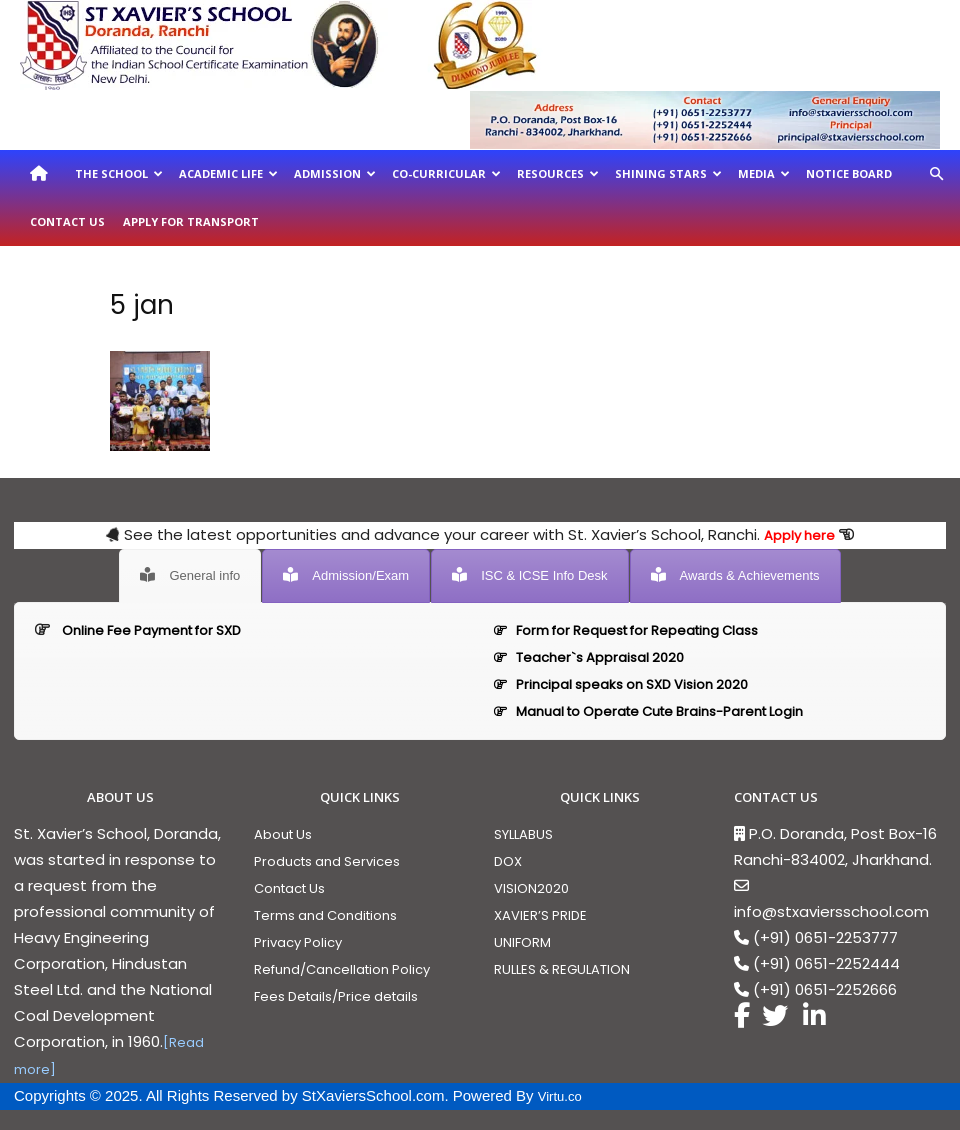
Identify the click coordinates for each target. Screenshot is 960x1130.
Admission (335, 173)
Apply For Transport (191, 221)
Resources (558, 173)
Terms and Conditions (325, 915)
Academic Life (228, 173)
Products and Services (327, 861)
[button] (936, 175)
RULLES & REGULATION (562, 969)
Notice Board (849, 173)
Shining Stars (668, 173)
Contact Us (67, 221)
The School (119, 173)
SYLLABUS (523, 834)
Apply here (799, 535)
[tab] (190, 576)
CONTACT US (776, 797)
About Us (283, 834)
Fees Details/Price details (336, 996)
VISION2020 (531, 888)
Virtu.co (560, 1096)
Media (764, 173)
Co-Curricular (446, 173)
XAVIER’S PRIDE (540, 915)
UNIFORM (522, 942)
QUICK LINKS (360, 797)
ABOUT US (120, 797)
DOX (508, 861)
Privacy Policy (298, 942)
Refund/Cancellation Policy (342, 969)
